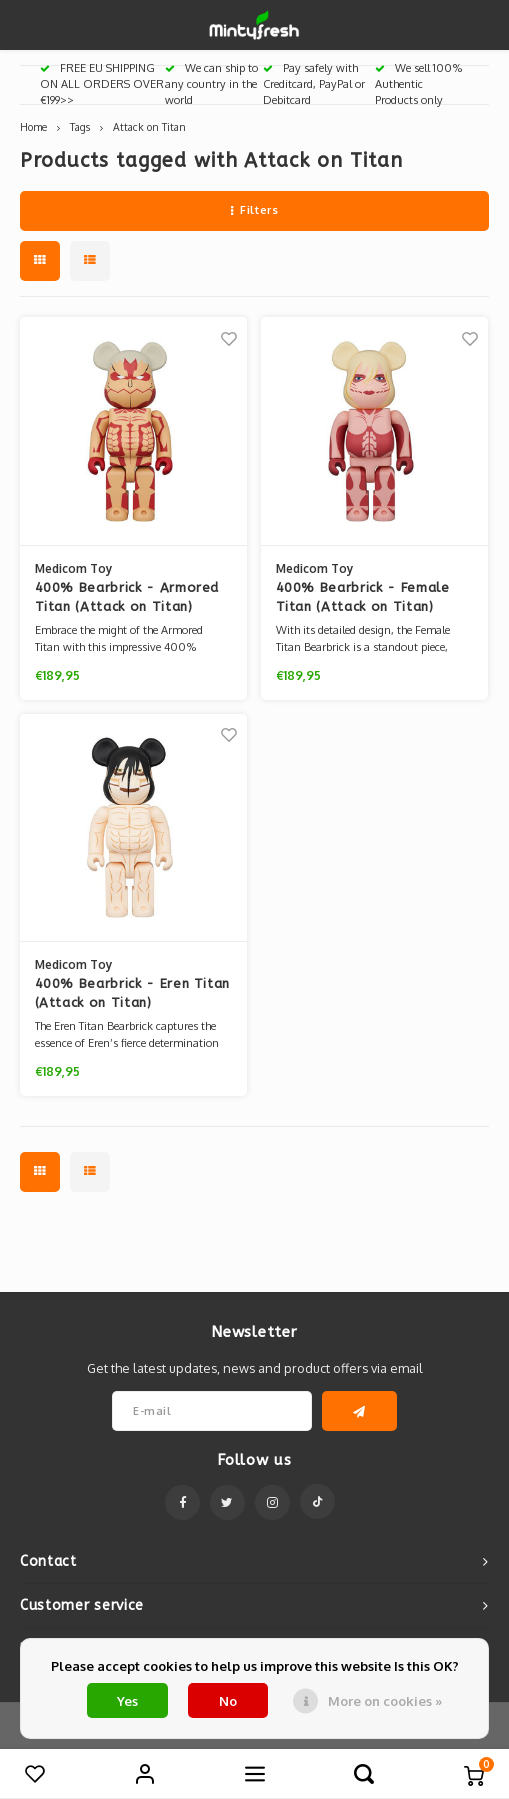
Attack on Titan (149, 126)
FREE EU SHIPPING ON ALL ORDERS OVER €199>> (102, 84)
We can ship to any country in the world (211, 84)
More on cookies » (385, 1701)
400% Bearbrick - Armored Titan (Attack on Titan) (127, 597)
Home (33, 126)
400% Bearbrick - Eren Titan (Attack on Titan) (133, 993)
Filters (254, 210)
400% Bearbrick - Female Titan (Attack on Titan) (363, 597)
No (228, 1701)
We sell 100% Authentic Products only (418, 84)
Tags (80, 126)
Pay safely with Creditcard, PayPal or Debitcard (314, 84)
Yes (127, 1701)
